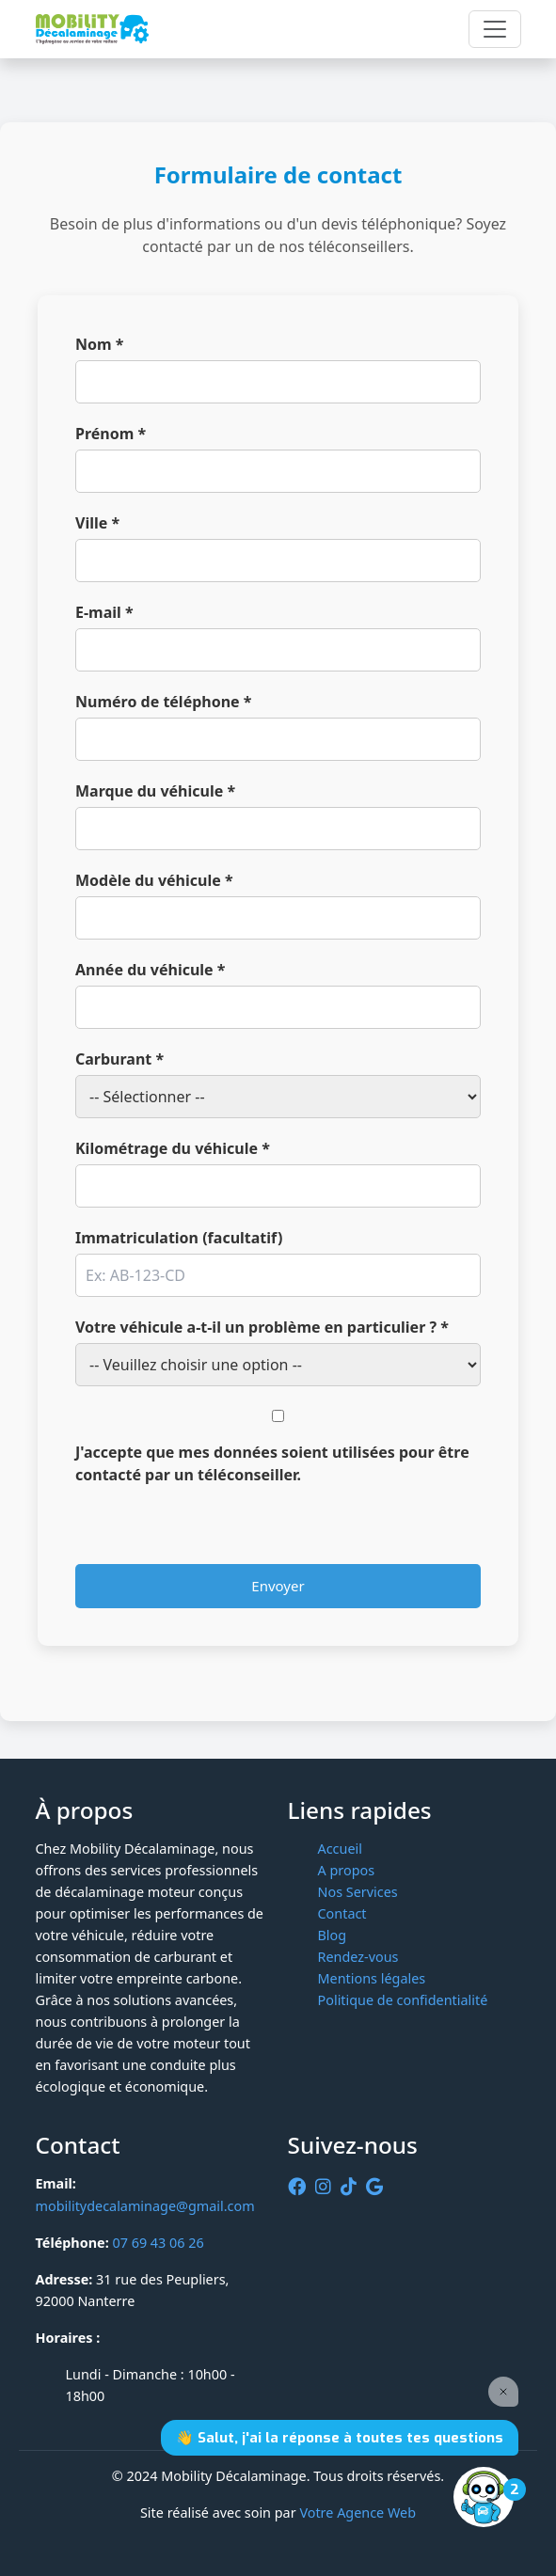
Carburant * (119, 1059)
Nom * (99, 344)
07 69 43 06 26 (157, 2243)
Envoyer (277, 1585)
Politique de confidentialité (403, 2000)
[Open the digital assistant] (483, 2497)
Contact (342, 1913)
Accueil (340, 1848)
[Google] (374, 2187)
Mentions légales (372, 1978)
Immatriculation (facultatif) (178, 1237)
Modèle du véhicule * (154, 880)
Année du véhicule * (150, 969)
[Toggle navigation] (495, 29)
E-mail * (104, 612)
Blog (332, 1935)
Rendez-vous (358, 1957)
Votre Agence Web (357, 2512)
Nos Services (358, 1892)
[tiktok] (349, 2187)
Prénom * (110, 433)
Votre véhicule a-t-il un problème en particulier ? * (262, 1327)
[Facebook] (297, 2187)
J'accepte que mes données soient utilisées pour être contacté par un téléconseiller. (272, 1463)
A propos (346, 1870)
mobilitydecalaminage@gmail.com (145, 2206)
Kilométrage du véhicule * (172, 1148)
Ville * (97, 523)
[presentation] (218, 1527)
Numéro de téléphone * (163, 701)
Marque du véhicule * (155, 791)
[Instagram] (323, 2187)
